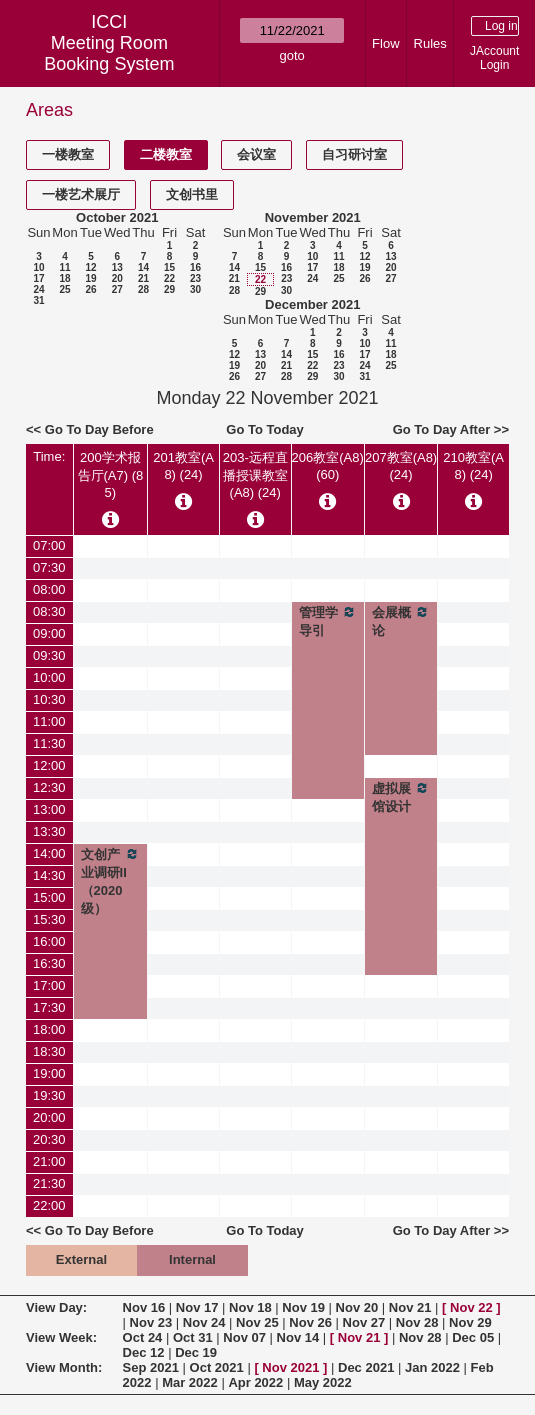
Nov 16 (144, 1307)
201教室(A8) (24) (183, 466)
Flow (385, 43)
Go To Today (265, 429)
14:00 (49, 853)
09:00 (49, 633)
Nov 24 (204, 1322)
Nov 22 (471, 1307)
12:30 (49, 787)
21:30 (49, 1183)
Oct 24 (143, 1337)
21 (143, 278)
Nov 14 (298, 1337)
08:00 (49, 589)
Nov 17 (197, 1307)
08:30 (49, 611)
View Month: (64, 1367)
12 (90, 267)
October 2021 (117, 217)
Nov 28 (417, 1322)
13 (117, 267)
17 (38, 278)
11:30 (49, 743)
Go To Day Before (99, 429)
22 (169, 278)
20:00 (49, 1117)
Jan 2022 (432, 1367)
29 (169, 289)
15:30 (49, 919)
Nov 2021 (290, 1367)
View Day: (56, 1307)
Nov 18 (250, 1307)
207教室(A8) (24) (401, 466)
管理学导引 (328, 621)
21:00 (49, 1161)
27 (117, 289)
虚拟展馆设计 (401, 797)
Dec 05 (473, 1337)
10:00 (49, 677)
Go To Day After (442, 429)
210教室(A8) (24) (473, 466)
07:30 (49, 567)
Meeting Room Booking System (109, 53)
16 (195, 267)
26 (90, 289)
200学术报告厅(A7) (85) (111, 475)
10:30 (49, 699)
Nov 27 (364, 1322)
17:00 (49, 985)
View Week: (61, 1337)
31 (38, 300)
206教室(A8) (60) (328, 466)
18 (64, 278)
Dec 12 (144, 1352)
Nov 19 (303, 1307)
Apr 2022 (255, 1382)
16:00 (49, 941)
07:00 (49, 545)
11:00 (49, 721)
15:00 (49, 897)
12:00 (49, 765)
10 (38, 267)
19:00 (49, 1073)
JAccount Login (494, 58)
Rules (430, 43)
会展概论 (401, 621)
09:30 (49, 655)
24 (38, 289)
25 (64, 289)
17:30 (49, 1007)
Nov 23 (151, 1322)
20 (117, 278)
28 (143, 289)
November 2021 (313, 217)
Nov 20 (357, 1307)
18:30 (49, 1051)
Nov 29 (470, 1322)
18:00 (49, 1029)
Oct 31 (193, 1337)
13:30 (49, 831)
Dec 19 (196, 1352)
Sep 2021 (151, 1367)
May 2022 (323, 1382)
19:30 (49, 1095)
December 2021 (312, 304)
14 (143, 267)
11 (64, 267)
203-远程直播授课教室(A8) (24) (255, 475)
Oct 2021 (217, 1367)
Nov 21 (410, 1307)
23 (195, 278)
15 (169, 267)
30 (195, 289)
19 (90, 278)
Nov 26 (310, 1322)
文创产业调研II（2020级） (111, 881)
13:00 (49, 809)
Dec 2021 (366, 1367)
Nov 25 (257, 1322)
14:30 (49, 875)
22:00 (49, 1205)
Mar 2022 (190, 1382)
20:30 (49, 1139)
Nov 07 (244, 1337)
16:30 (49, 963)
